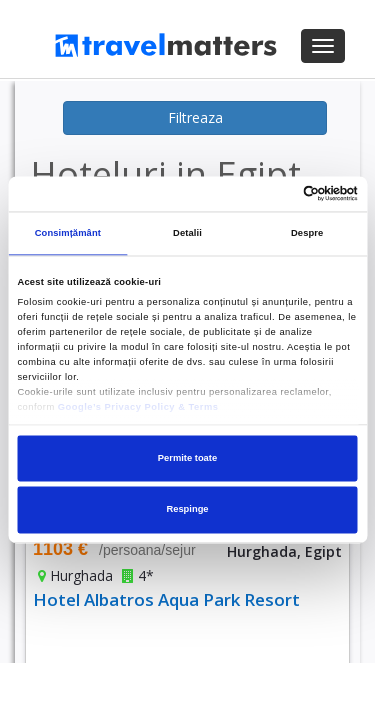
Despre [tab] (307, 234)
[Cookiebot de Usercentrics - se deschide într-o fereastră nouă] (271, 194)
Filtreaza (195, 117)
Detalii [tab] (187, 234)
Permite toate (187, 458)
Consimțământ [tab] (68, 234)
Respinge (187, 510)
